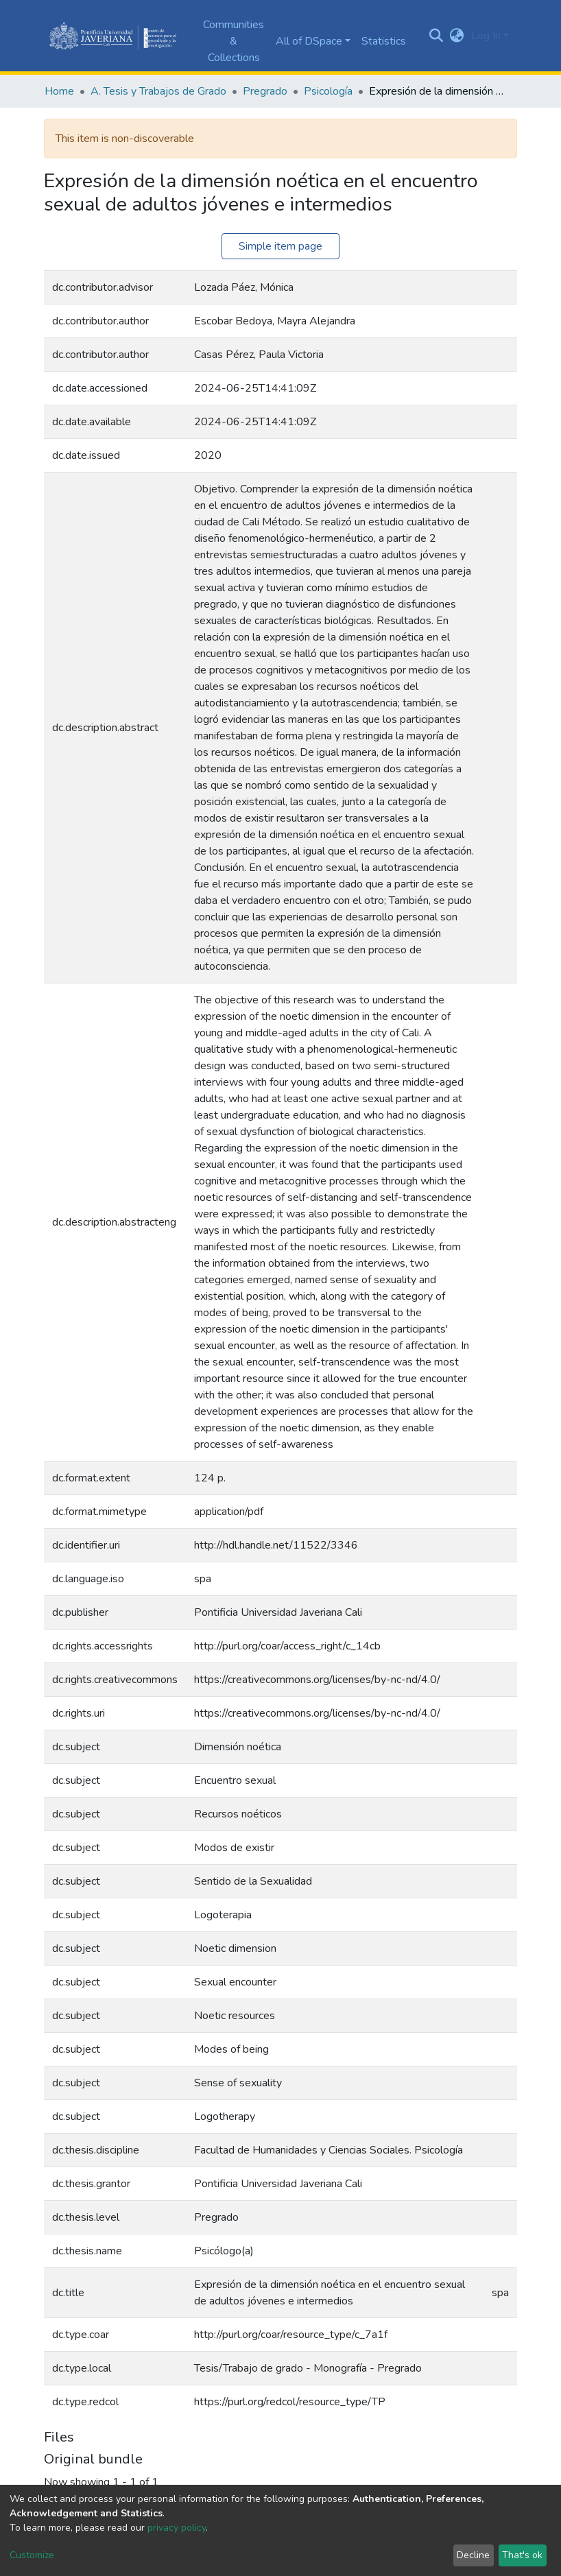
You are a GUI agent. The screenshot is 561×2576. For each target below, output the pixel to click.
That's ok (522, 2555)
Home (59, 91)
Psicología (328, 91)
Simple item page (280, 246)
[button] (457, 35)
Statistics (383, 41)
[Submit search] (436, 36)
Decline (473, 2555)
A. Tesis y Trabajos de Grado (158, 91)
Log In (486, 35)
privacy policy (176, 2527)
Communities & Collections (233, 41)
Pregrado (265, 91)
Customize (32, 2555)
